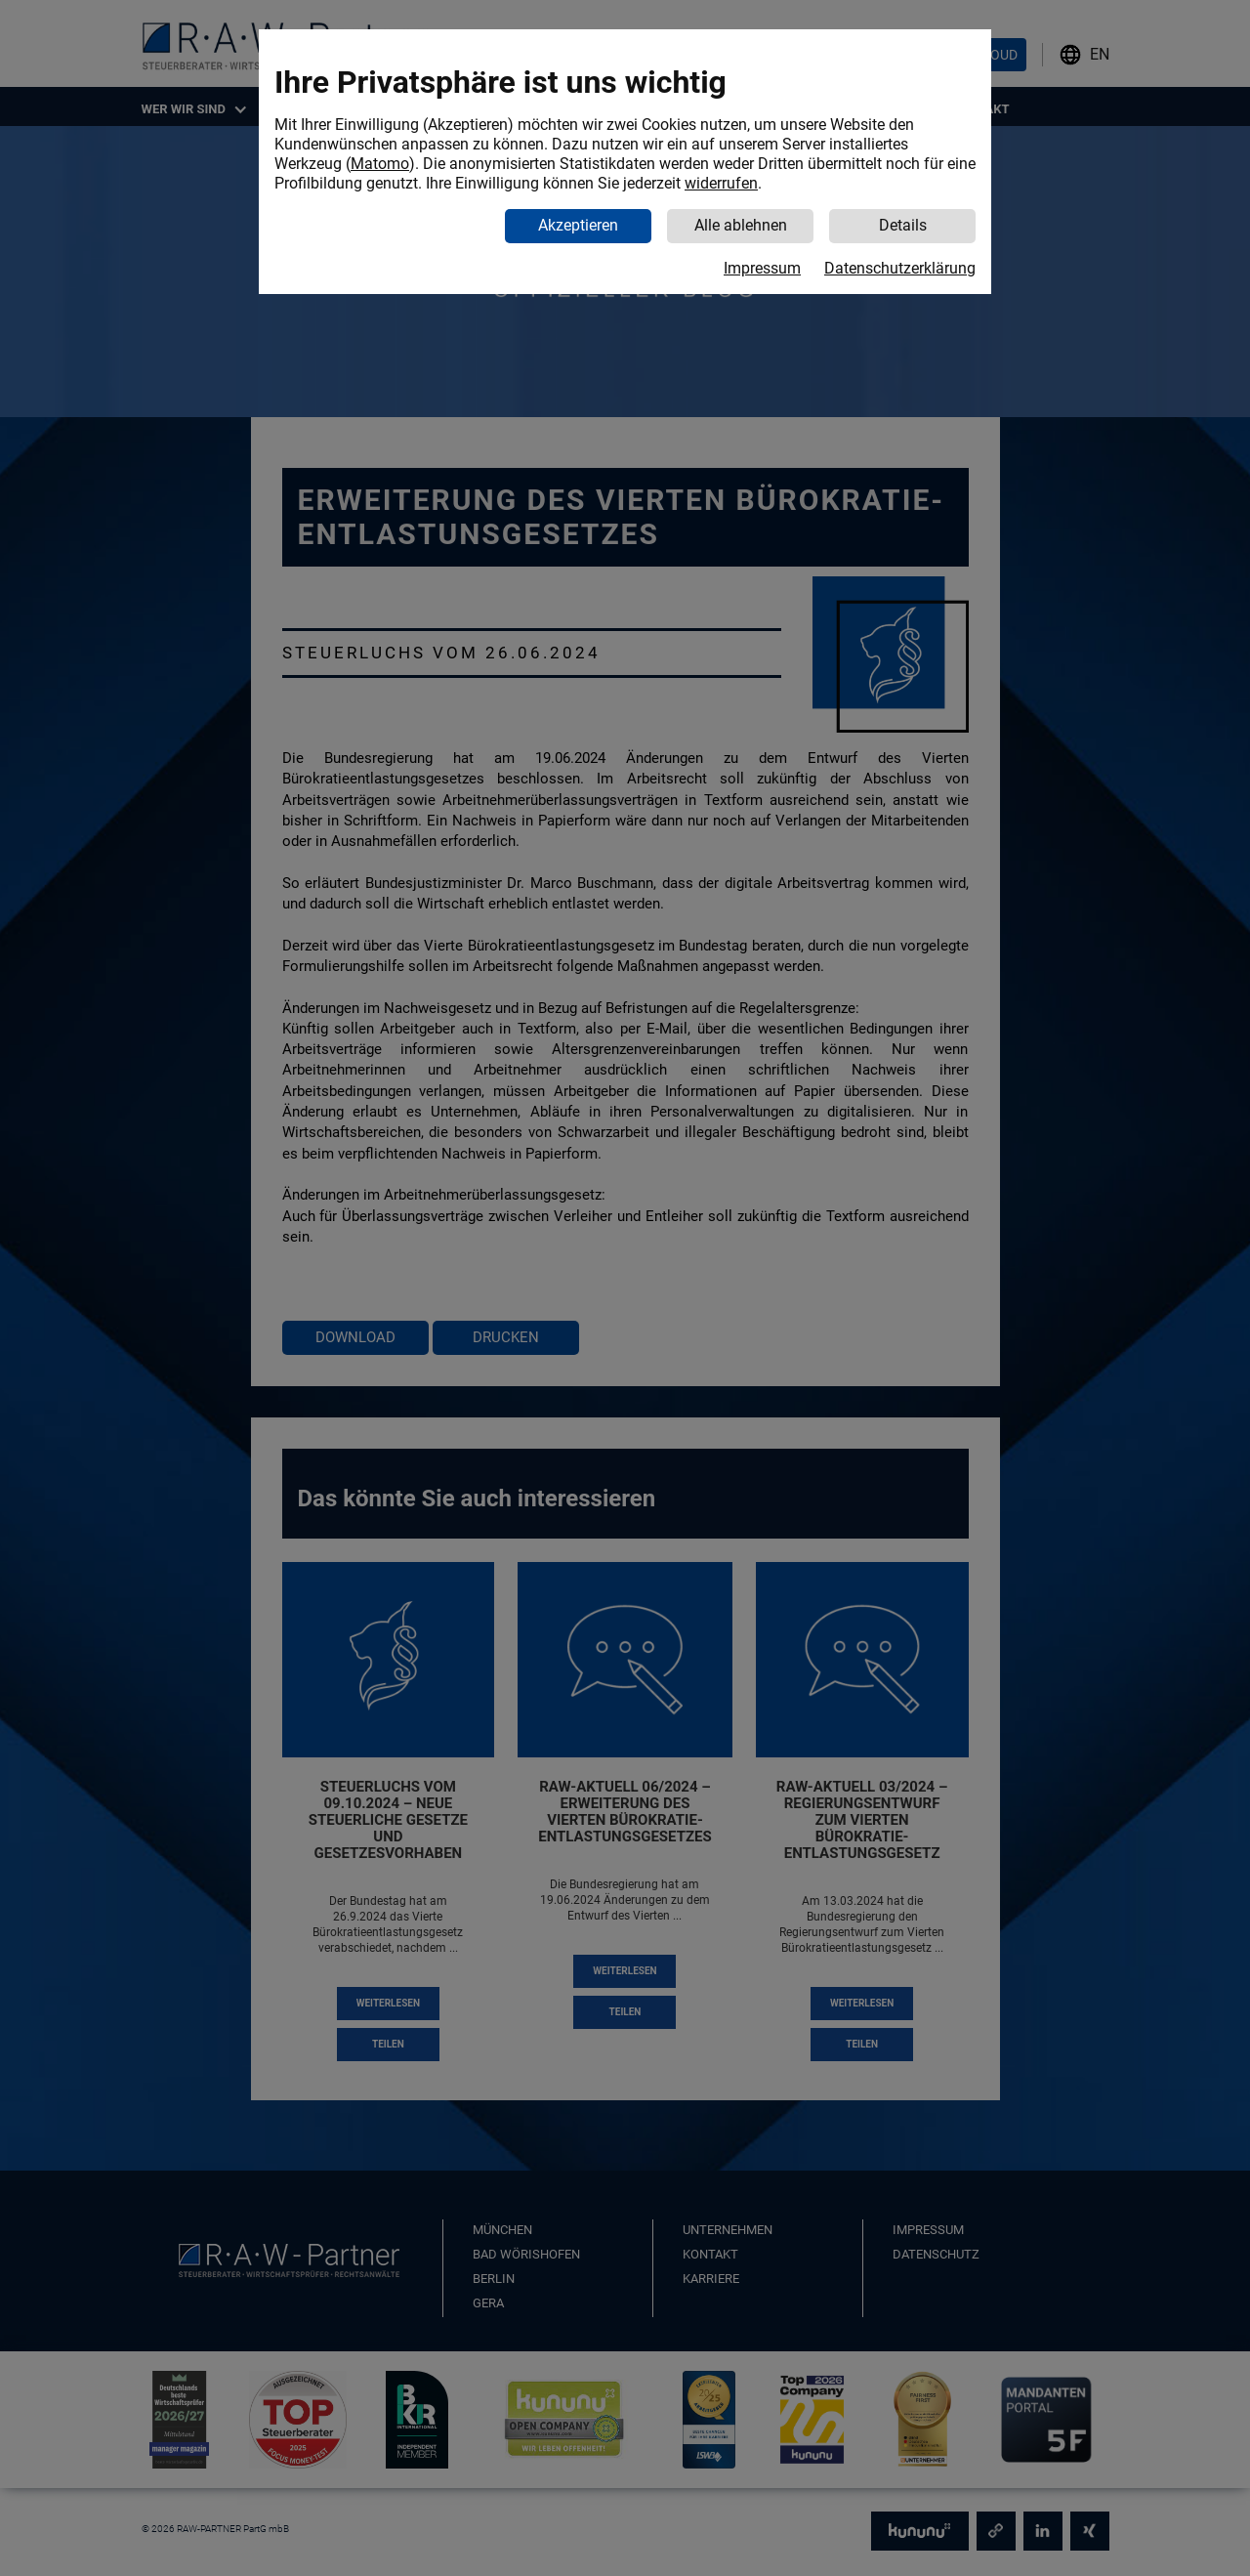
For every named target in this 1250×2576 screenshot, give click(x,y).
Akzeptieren (578, 225)
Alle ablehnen (740, 225)
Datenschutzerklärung (900, 268)
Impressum (762, 268)
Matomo (380, 163)
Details (903, 225)
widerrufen (721, 183)
